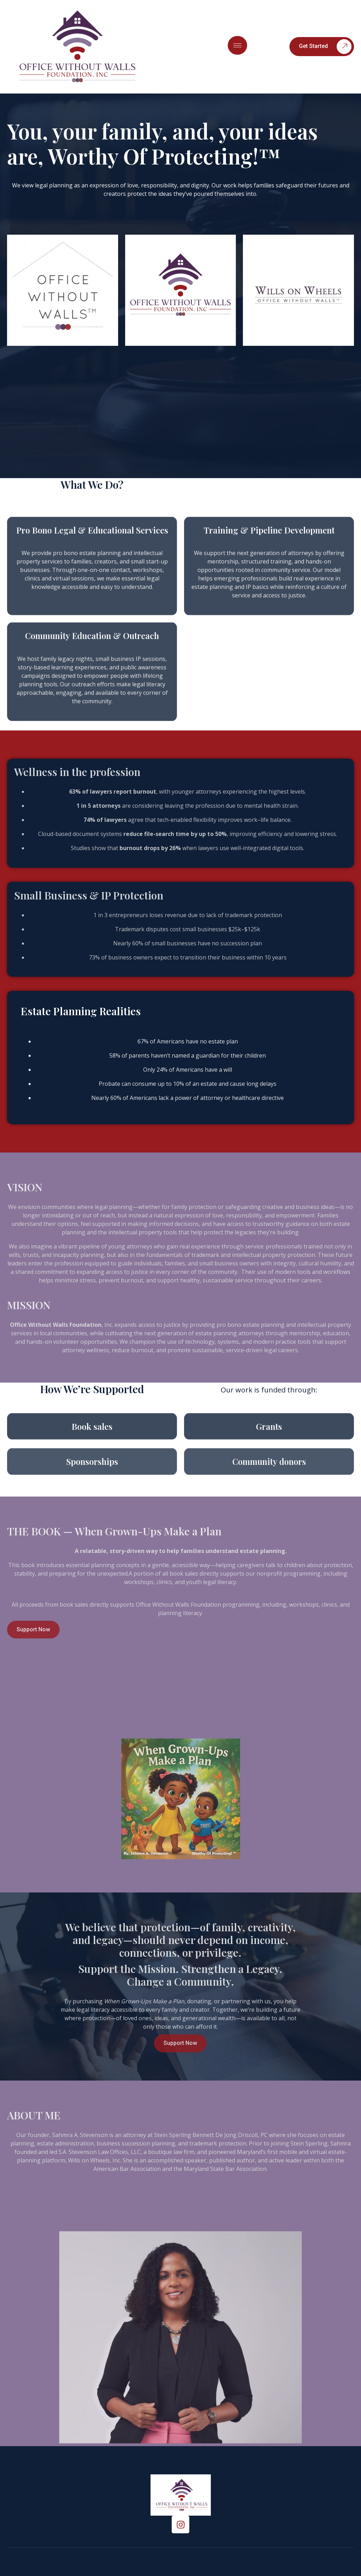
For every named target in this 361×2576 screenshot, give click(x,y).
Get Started (325, 46)
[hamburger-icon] (237, 45)
